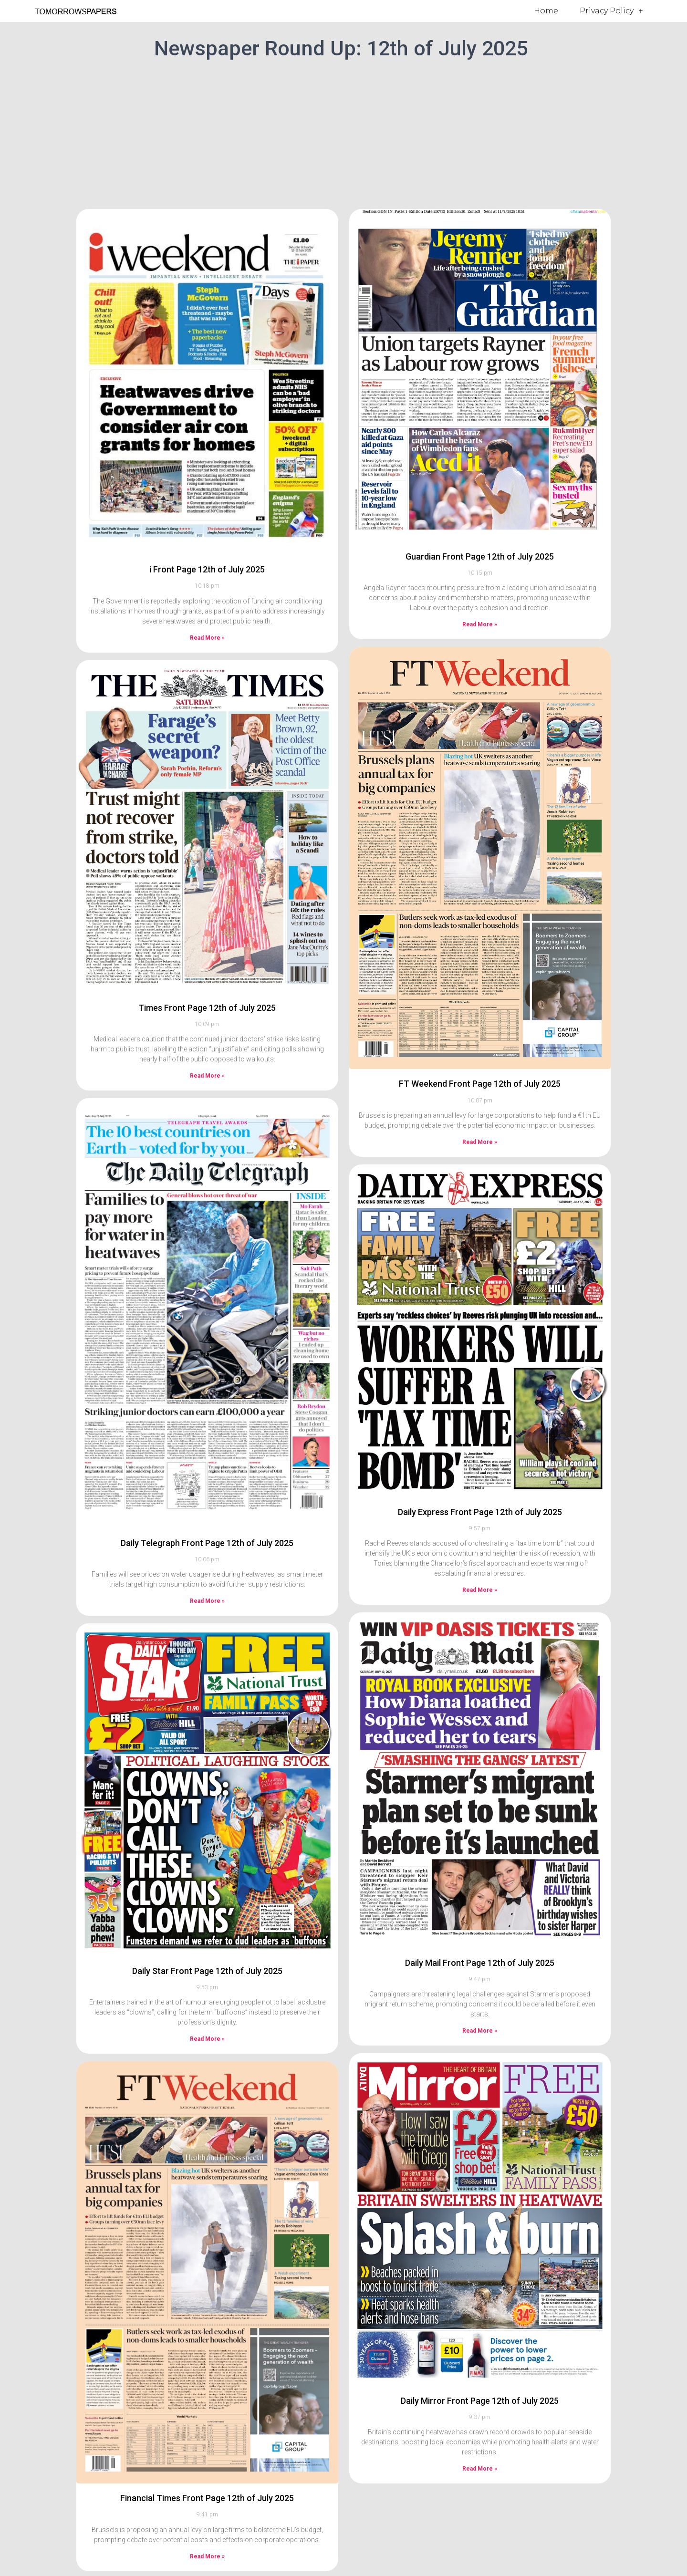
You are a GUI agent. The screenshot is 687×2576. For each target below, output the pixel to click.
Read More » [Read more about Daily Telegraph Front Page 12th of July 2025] (207, 1601)
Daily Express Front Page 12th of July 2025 (480, 1512)
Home (546, 10)
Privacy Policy (611, 11)
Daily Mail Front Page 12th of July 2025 (479, 1963)
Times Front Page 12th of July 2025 (207, 1008)
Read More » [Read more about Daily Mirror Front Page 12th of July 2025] (479, 2468)
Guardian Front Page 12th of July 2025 (480, 556)
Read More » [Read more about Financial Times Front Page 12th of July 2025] (207, 2556)
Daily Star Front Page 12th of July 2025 (207, 1971)
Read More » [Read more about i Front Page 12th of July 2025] (207, 637)
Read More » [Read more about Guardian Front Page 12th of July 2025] (479, 624)
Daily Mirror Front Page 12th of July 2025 (480, 2401)
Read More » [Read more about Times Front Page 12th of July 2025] (207, 1075)
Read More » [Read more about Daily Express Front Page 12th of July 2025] (479, 1590)
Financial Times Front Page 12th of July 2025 (207, 2498)
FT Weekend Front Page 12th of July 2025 (480, 1084)
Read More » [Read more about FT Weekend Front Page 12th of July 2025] (479, 1142)
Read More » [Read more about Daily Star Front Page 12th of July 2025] (207, 2039)
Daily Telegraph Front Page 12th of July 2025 (207, 1543)
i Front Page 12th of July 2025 (207, 569)
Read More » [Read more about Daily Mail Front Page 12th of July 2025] (479, 2030)
